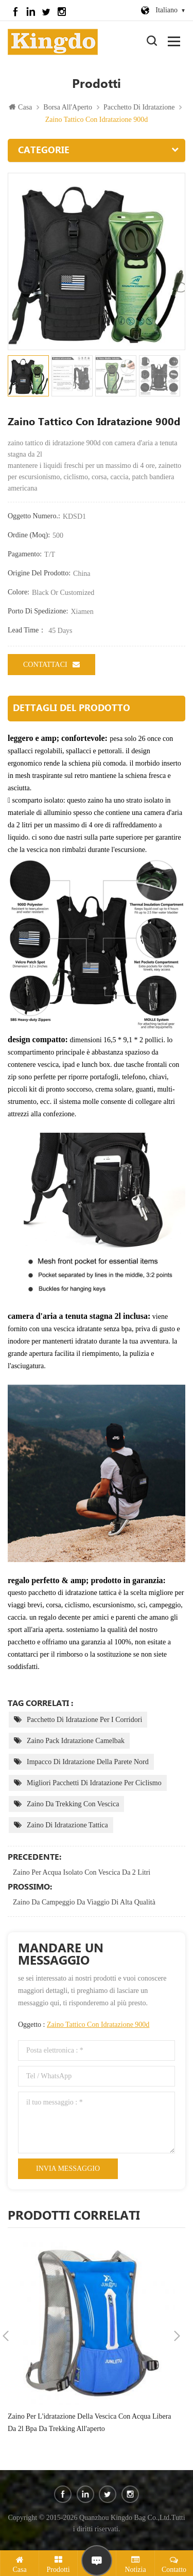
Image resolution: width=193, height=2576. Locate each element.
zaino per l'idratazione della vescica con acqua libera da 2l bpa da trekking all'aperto (89, 2422)
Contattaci (51, 664)
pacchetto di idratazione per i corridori (84, 1720)
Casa (20, 107)
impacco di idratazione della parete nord (88, 1762)
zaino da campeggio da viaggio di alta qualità (84, 1902)
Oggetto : (83, 2024)
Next (177, 2336)
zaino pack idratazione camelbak (76, 1741)
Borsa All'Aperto (67, 107)
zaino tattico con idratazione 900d (98, 2024)
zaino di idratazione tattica (67, 1825)
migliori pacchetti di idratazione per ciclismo (94, 1783)
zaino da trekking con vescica (73, 1804)
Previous (6, 2336)
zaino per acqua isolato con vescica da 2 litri (81, 1872)
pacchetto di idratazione (138, 107)
